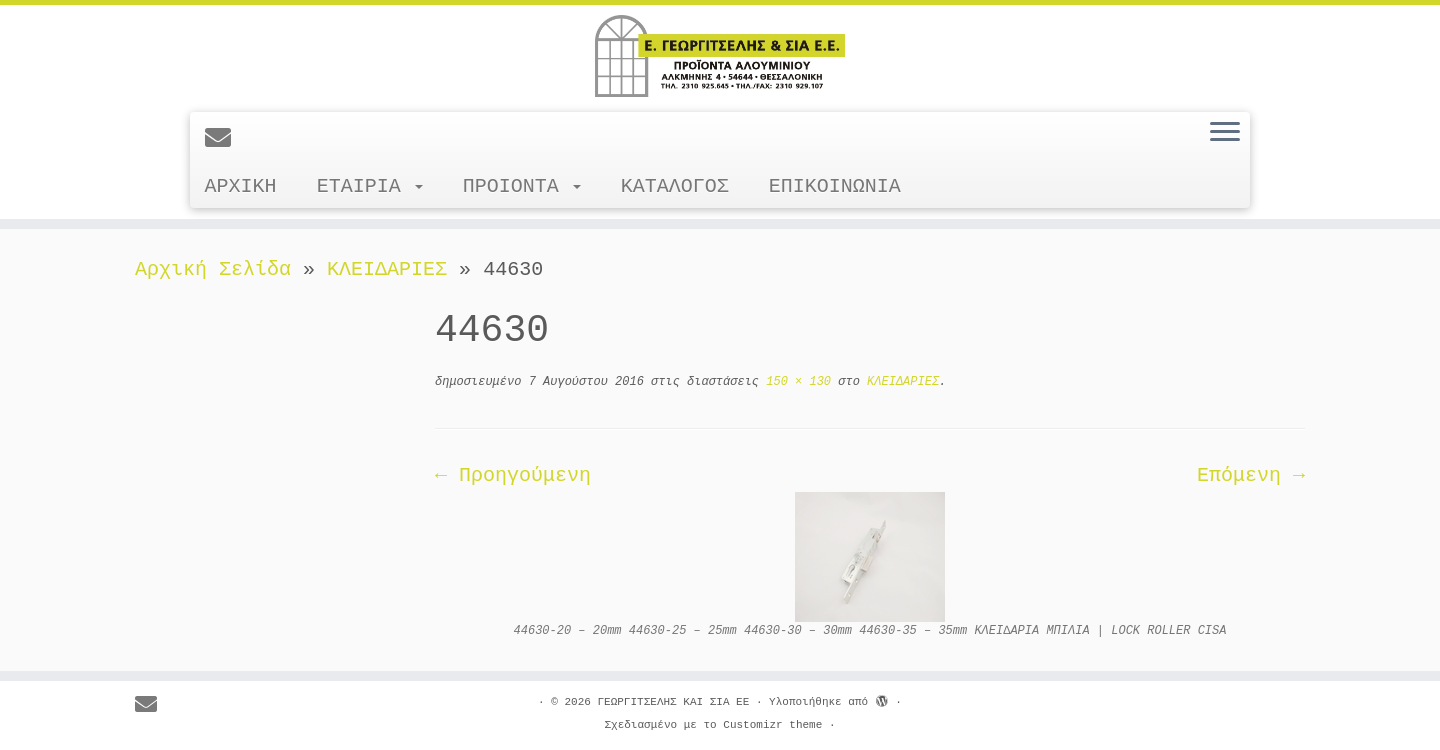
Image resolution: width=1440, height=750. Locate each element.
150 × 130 (795, 382)
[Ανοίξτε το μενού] (1225, 133)
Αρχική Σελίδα (219, 269)
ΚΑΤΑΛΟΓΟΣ (675, 186)
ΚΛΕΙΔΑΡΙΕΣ (387, 269)
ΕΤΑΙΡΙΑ (370, 186)
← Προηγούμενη (513, 475)
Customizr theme (772, 725)
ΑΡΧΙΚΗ (241, 186)
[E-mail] (224, 140)
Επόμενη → (1251, 475)
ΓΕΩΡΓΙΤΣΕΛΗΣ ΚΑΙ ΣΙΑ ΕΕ (673, 702)
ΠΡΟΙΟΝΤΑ (522, 186)
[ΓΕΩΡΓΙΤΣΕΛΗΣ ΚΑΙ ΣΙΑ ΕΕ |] (720, 56)
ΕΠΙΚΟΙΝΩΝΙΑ (835, 186)
